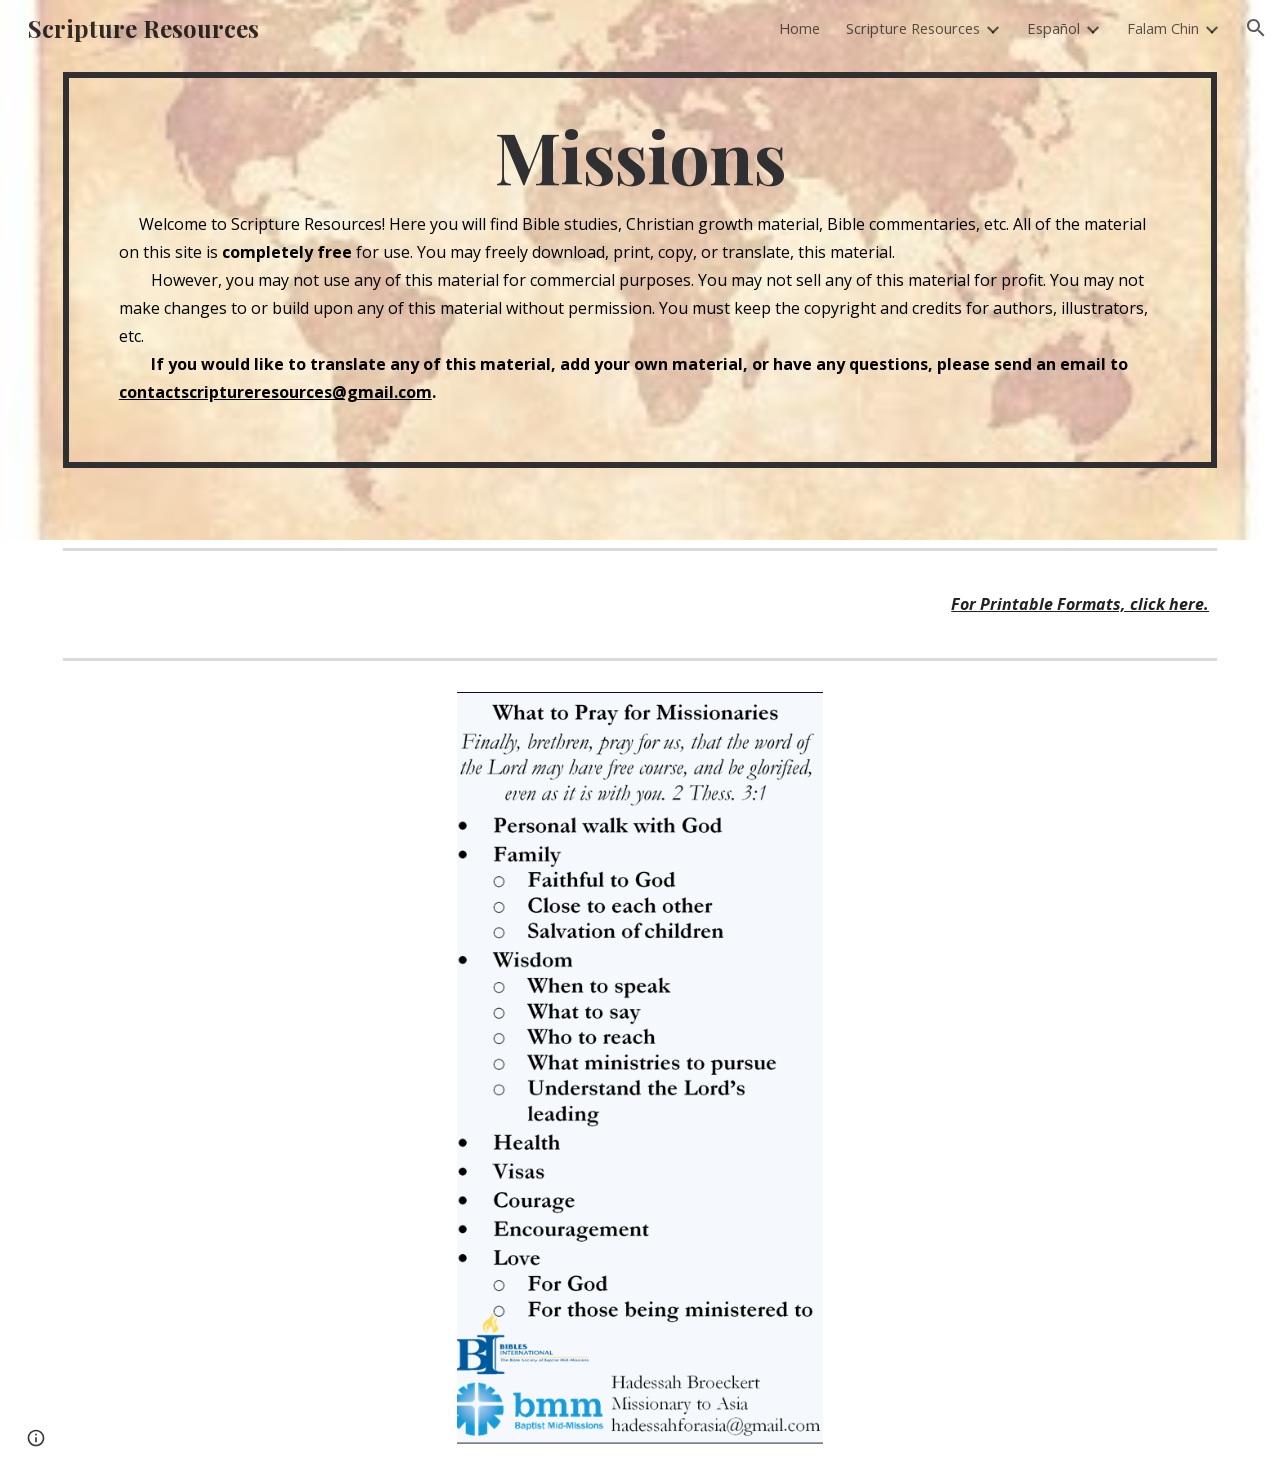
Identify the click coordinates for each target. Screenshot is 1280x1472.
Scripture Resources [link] (913, 28)
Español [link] (1053, 28)
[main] (640, 270)
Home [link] (799, 28)
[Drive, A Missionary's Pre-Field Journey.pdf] (245, 950)
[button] (1256, 28)
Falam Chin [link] (1163, 28)
